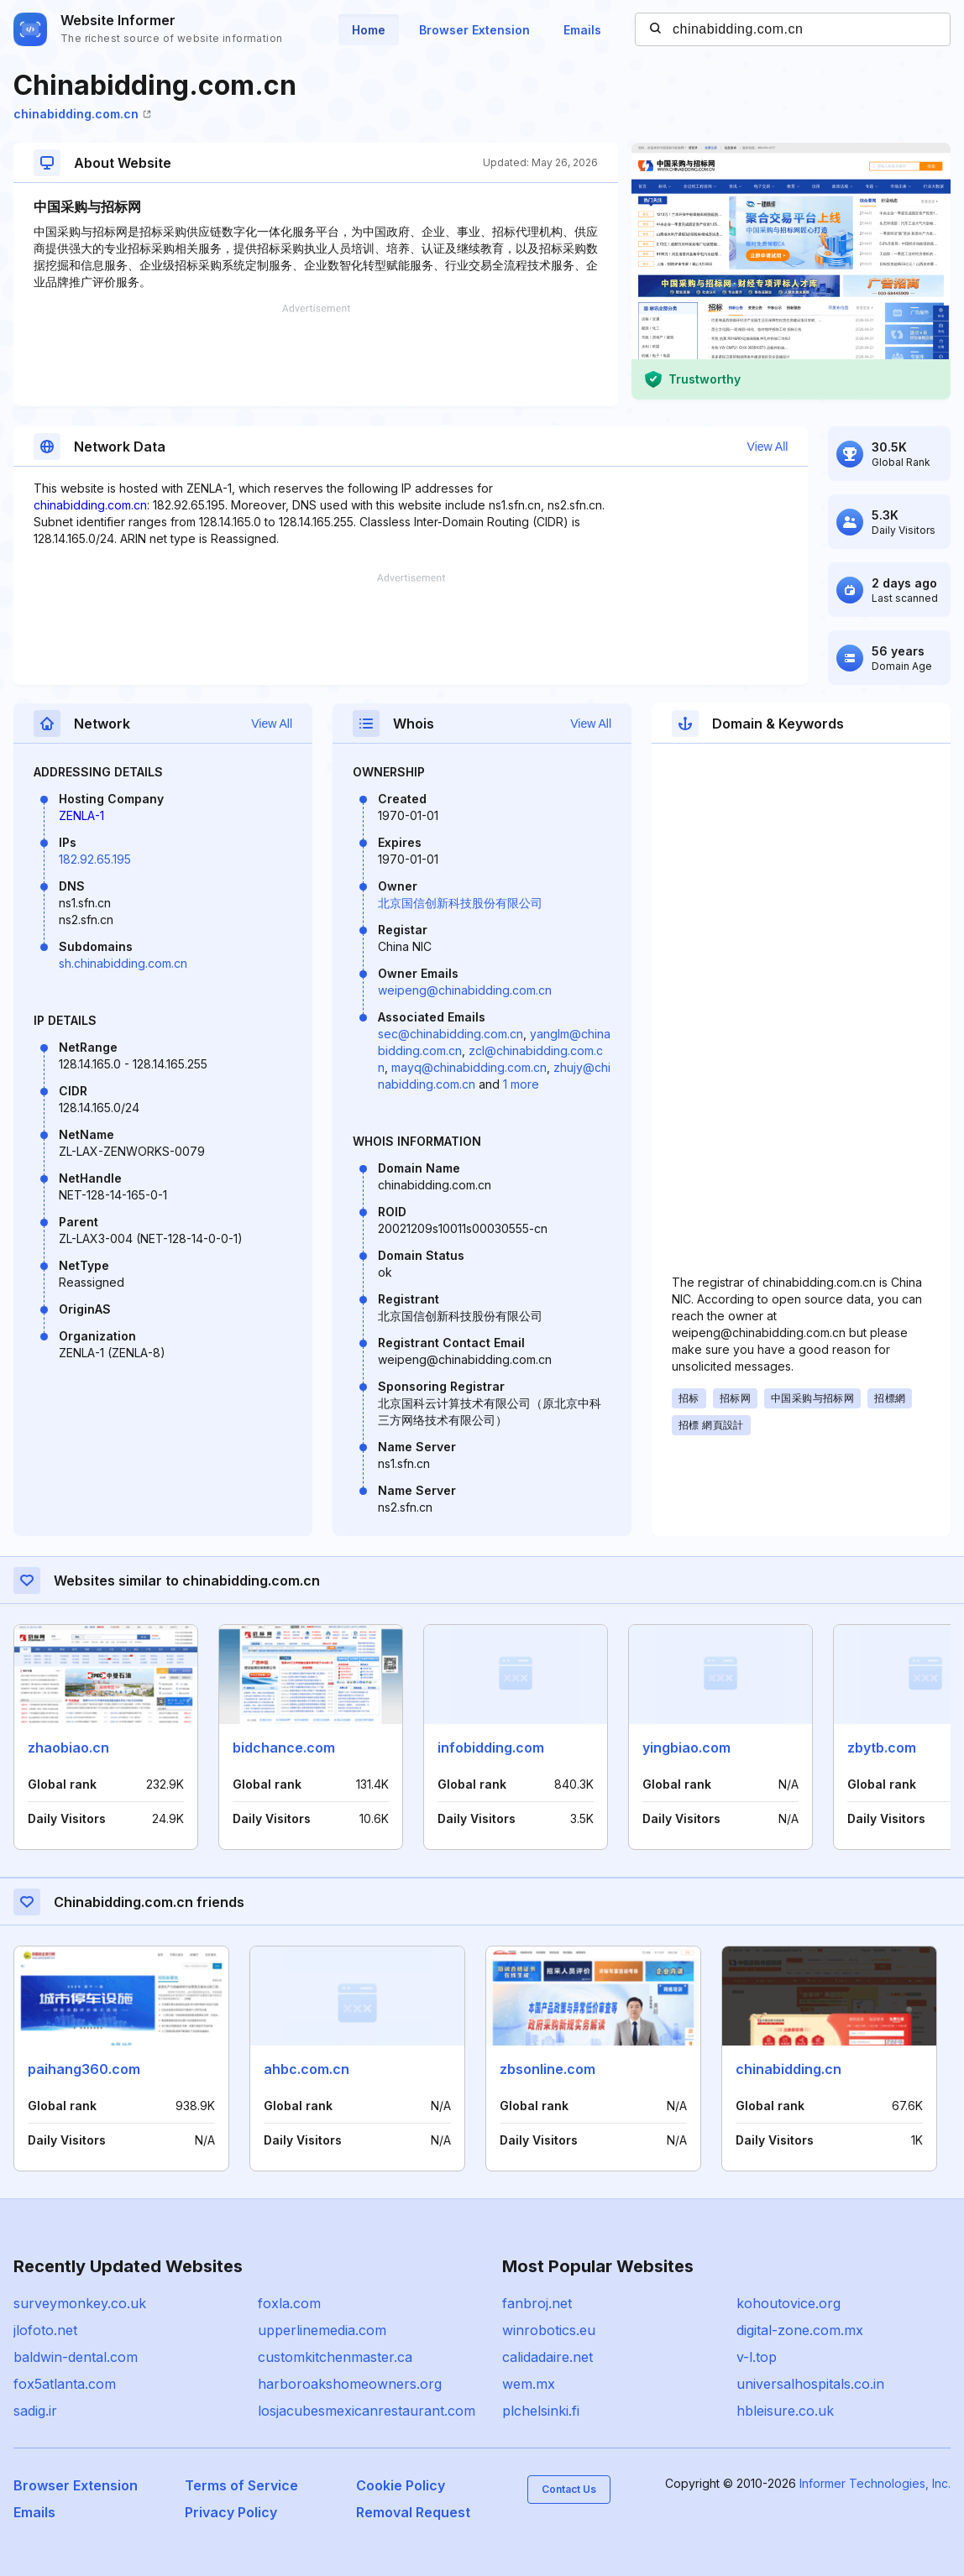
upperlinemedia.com (322, 2330)
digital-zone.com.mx (799, 2330)
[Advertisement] (316, 355)
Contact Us (569, 2489)
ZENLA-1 (81, 815)
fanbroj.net (537, 2303)
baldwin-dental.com (75, 2357)
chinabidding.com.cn (82, 114)
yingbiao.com (686, 1747)
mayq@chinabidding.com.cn (469, 1067)
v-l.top (756, 2357)
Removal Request (413, 2512)
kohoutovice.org (788, 2303)
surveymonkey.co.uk (79, 2303)
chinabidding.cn (788, 2069)
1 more (521, 1084)
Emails (582, 30)
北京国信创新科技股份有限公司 (460, 903)
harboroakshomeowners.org (350, 2383)
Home (368, 30)
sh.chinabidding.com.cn (123, 963)
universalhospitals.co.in (810, 2383)
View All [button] (767, 446)
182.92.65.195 (95, 859)
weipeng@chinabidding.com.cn (465, 990)
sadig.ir (35, 2410)
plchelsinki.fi (540, 2410)
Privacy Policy (231, 2512)
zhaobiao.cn (68, 1747)
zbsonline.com (547, 2069)
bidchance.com (284, 1747)
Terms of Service (241, 2485)
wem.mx (528, 2383)
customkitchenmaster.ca (335, 2357)
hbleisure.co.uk (785, 2410)
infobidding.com (490, 1747)
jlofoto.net (45, 2330)
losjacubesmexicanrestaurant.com (366, 2410)
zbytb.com (881, 1747)
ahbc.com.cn (306, 2069)
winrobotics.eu (548, 2330)
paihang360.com (84, 2069)
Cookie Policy (400, 2485)
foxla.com (289, 2303)
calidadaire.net (547, 2357)
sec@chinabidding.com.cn (450, 1034)
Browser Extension (474, 30)
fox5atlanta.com (64, 2383)
